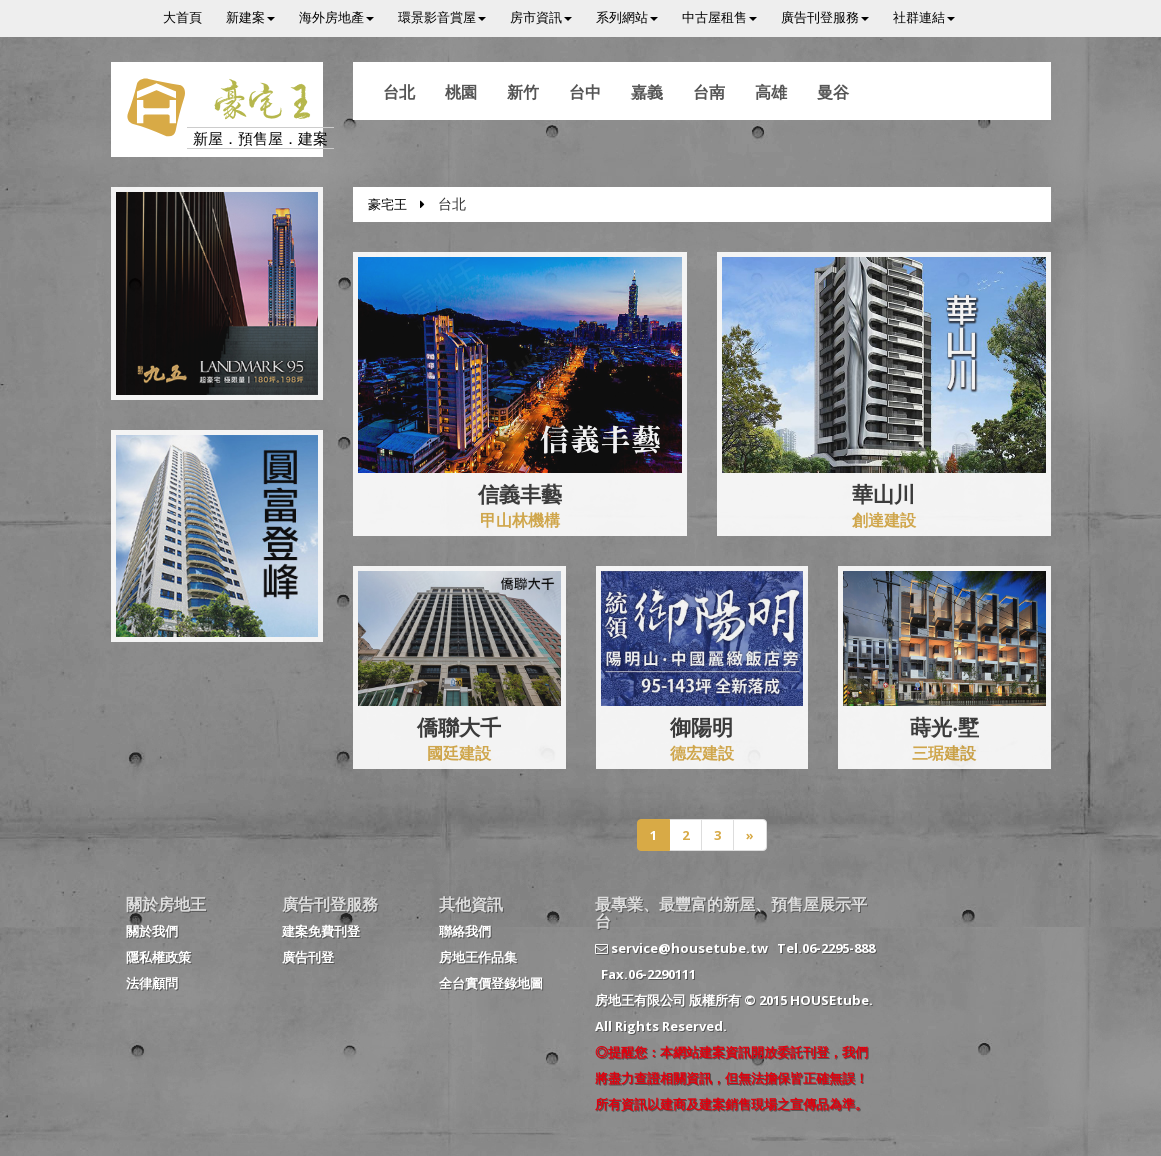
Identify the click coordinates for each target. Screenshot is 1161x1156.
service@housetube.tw (681, 948)
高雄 (771, 92)
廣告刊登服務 (825, 17)
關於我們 (152, 931)
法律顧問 (152, 983)
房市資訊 (541, 17)
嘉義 (647, 92)
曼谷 (833, 92)
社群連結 (924, 17)
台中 (585, 92)
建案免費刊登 (321, 931)
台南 (709, 92)
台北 (399, 92)
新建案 (250, 17)
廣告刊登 (308, 957)
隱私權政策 (158, 957)
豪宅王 (387, 204)
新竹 (523, 92)
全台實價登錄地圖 (491, 983)
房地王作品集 (478, 957)
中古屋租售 (719, 17)
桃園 (461, 92)
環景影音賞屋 (442, 17)
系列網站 (627, 17)
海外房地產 (336, 17)
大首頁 (182, 17)
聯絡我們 (465, 931)
